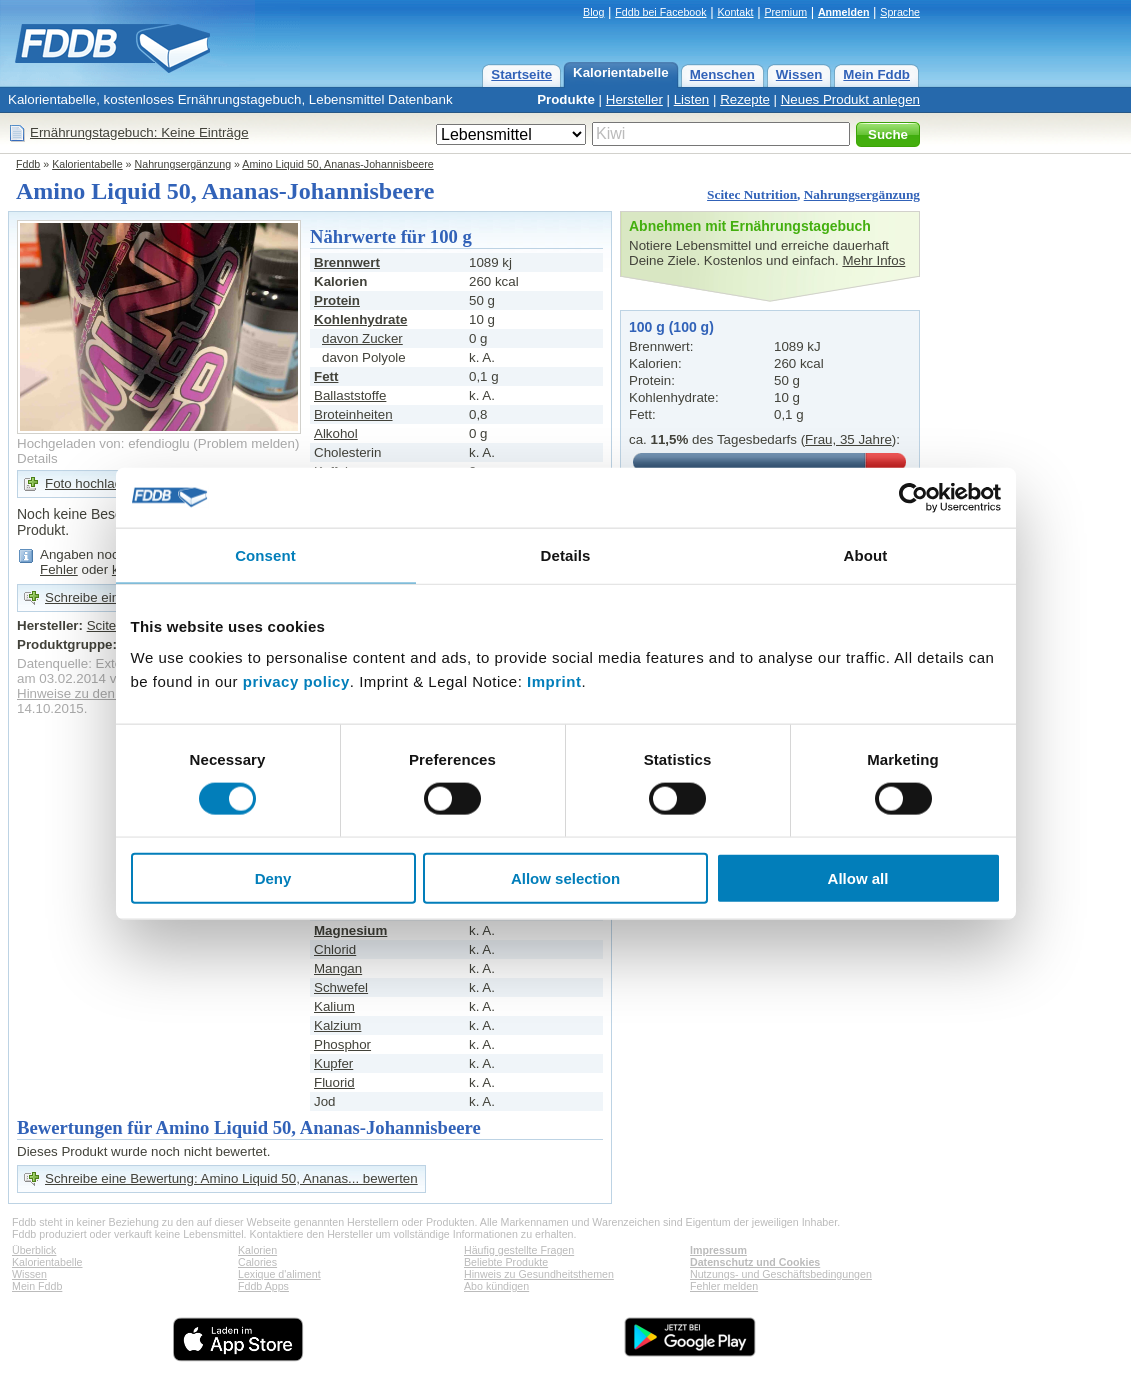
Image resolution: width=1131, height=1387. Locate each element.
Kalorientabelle (621, 72)
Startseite (521, 74)
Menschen (722, 74)
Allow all (858, 878)
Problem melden (246, 443)
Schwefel (341, 987)
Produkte (566, 99)
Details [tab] (566, 554)
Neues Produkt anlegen (850, 99)
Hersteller (634, 99)
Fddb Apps (263, 1286)
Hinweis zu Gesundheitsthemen (539, 1274)
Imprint (554, 681)
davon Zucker (362, 338)
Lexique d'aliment (279, 1274)
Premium (785, 12)
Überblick (34, 1250)
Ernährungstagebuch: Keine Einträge (139, 132)
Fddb (28, 164)
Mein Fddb (876, 74)
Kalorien (257, 1250)
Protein (337, 300)
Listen (692, 99)
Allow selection (565, 878)
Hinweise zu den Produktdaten (107, 693)
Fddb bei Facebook (660, 12)
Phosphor (342, 1044)
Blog (593, 12)
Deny (273, 878)
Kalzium (337, 1025)
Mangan (338, 968)
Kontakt (735, 12)
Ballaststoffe (350, 395)
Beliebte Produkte (506, 1262)
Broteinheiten (353, 414)
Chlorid (335, 949)
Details (37, 458)
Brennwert (347, 262)
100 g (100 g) (671, 327)
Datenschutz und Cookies (755, 1262)
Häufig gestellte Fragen (519, 1250)
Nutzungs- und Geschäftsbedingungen (781, 1274)
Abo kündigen (496, 1286)
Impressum (718, 1250)
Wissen (799, 74)
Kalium (334, 1006)
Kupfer (333, 1063)
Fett (326, 376)
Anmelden (844, 12)
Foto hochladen (91, 483)
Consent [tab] (265, 554)
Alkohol (336, 433)
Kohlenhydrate (360, 319)
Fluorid (334, 1082)
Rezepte (745, 99)
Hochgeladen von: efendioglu (103, 443)
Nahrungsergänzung (183, 164)
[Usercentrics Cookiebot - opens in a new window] (913, 497)
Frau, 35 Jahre (848, 439)
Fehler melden (724, 1286)
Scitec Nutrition (752, 194)
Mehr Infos (873, 260)
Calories (257, 1262)
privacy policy (296, 681)
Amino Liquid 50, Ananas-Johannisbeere (337, 164)
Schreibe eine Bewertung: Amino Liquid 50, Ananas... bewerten (231, 1178)
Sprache (900, 12)
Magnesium (350, 930)
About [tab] (866, 554)
